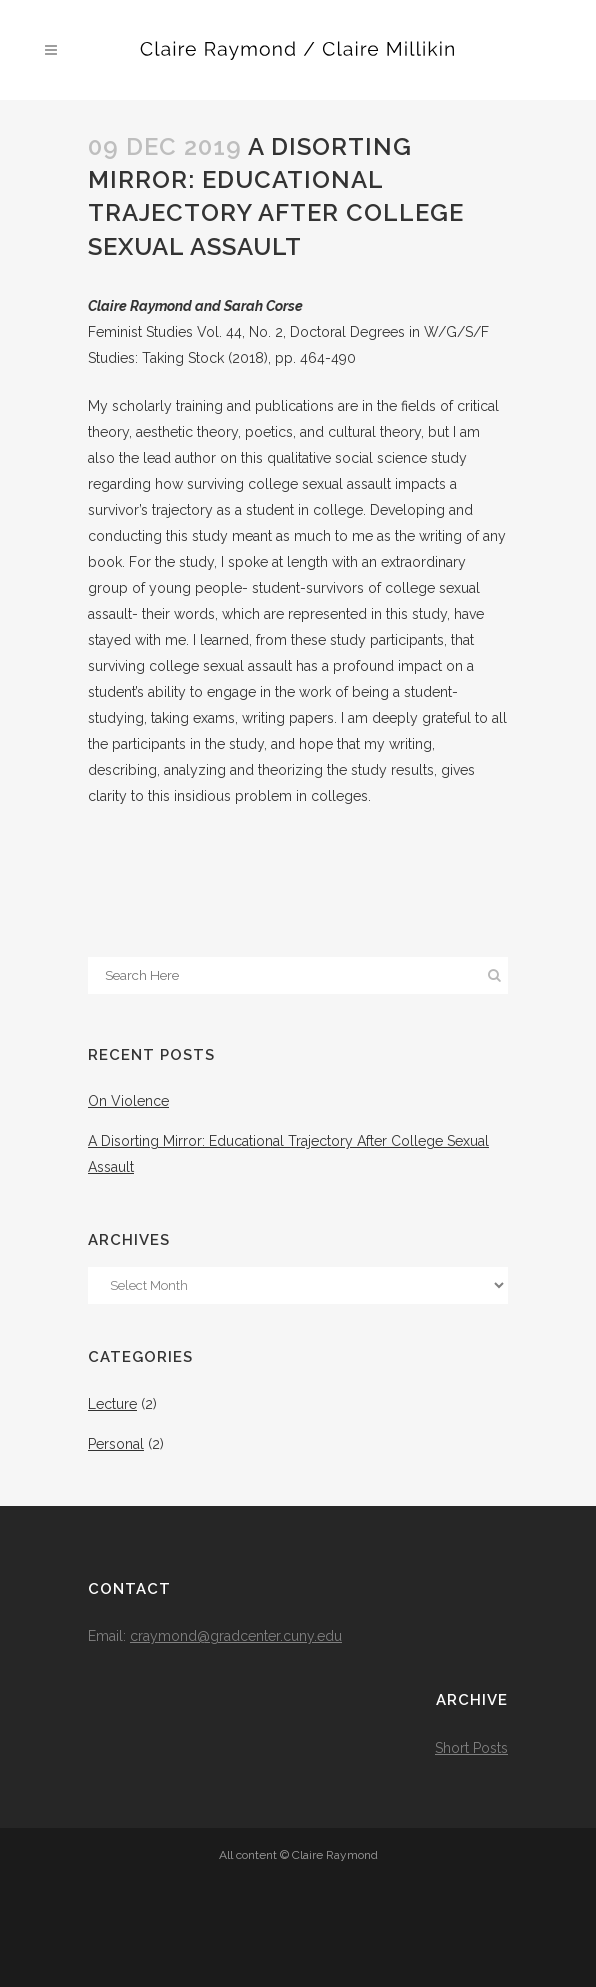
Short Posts (471, 1748)
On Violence (128, 1101)
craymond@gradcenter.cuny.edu (236, 1636)
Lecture (112, 1404)
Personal (116, 1444)
